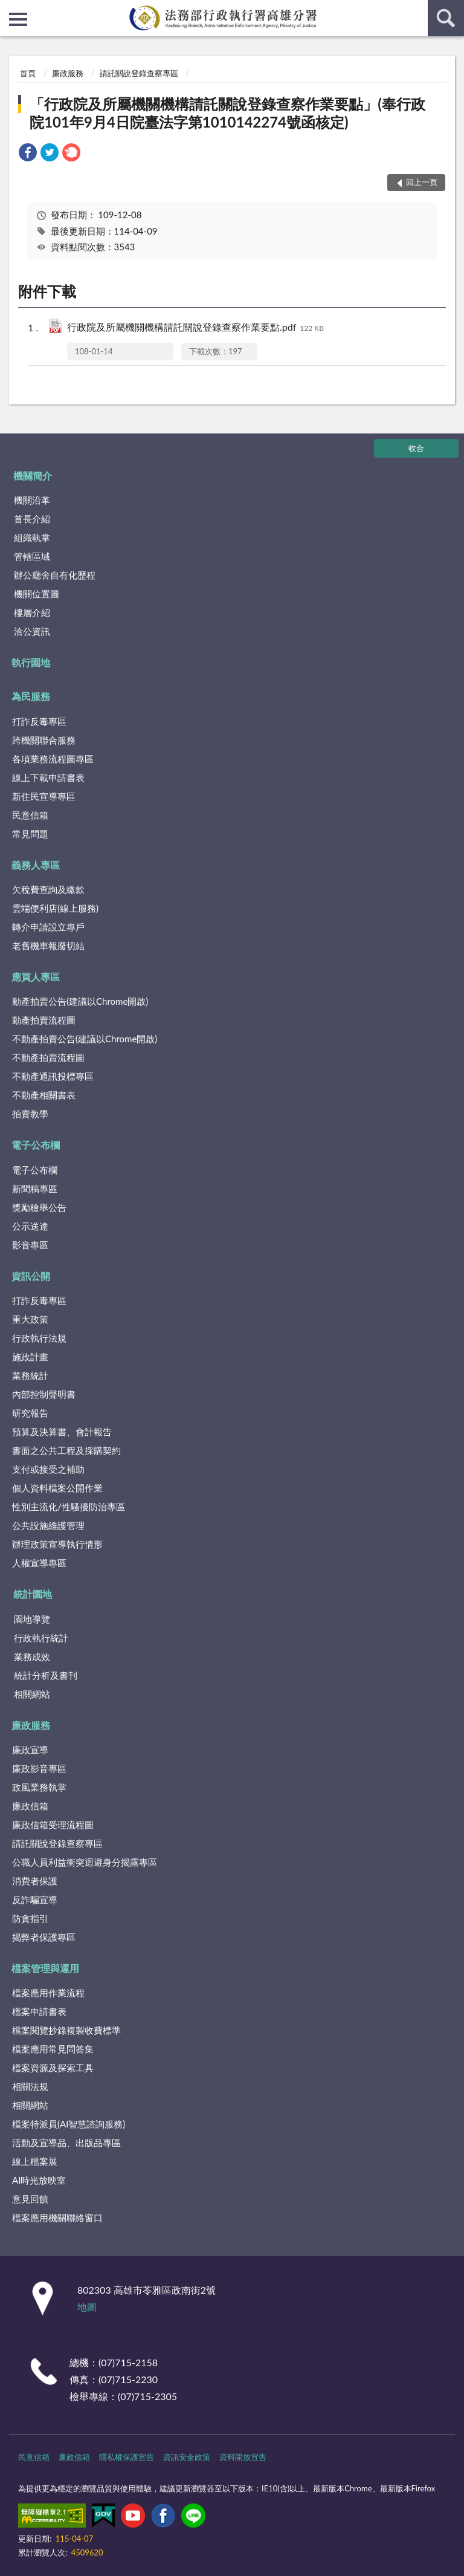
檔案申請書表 (39, 2011)
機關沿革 (32, 500)
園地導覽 (32, 1619)
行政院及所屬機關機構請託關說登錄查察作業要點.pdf (195, 328)
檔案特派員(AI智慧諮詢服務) (68, 2123)
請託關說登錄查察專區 (139, 73)
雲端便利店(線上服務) (55, 908)
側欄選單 (18, 19)
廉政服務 (67, 73)
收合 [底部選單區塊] (416, 448)
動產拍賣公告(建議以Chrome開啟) (80, 1001)
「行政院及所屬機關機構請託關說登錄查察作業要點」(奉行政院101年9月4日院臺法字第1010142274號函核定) (227, 113)
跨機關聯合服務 (44, 740)
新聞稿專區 (34, 1188)
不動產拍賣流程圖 (48, 1057)
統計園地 (32, 1594)
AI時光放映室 (39, 2180)
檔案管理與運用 (45, 1968)
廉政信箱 (30, 1805)
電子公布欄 (35, 1144)
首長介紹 (32, 518)
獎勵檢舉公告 (39, 1207)
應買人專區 (35, 976)
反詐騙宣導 (34, 1899)
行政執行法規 (39, 1337)
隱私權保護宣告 (126, 2457)
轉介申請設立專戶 (48, 926)
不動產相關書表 (44, 1094)
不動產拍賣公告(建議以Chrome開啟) (84, 1038)
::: (10, 9)
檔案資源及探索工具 (53, 2067)
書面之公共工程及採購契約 (66, 1450)
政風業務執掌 (39, 1787)
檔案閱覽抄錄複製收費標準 (66, 2030)
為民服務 (30, 696)
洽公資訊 (32, 631)
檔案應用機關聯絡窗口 (57, 2217)
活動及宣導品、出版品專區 (66, 2142)
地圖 (87, 2306)
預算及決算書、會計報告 (62, 1431)
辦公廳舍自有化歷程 (54, 574)
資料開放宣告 (242, 2457)
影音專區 (30, 1244)
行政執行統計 (41, 1637)
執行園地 (30, 662)
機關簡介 (32, 475)
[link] (28, 153)
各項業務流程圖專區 (53, 758)
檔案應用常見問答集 (53, 2048)
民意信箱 (30, 814)
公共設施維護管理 (48, 1525)
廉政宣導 (30, 1749)
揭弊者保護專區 (44, 1937)
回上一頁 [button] (421, 182)
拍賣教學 (30, 1113)
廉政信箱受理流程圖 (53, 1824)
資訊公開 (30, 1276)
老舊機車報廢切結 (48, 945)
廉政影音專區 (39, 1768)
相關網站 (32, 1694)
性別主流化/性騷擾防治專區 (68, 1506)
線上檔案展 (34, 2161)
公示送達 (30, 1226)
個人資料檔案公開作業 (57, 1487)
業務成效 (32, 1656)
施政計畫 (30, 1356)
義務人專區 (35, 865)
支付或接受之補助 (48, 1469)
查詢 (446, 18)
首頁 (28, 73)
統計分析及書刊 (45, 1675)
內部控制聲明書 (44, 1394)
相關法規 (30, 2086)
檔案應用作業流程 (48, 1992)
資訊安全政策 (186, 2457)
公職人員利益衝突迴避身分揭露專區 (84, 1862)
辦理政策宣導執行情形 (57, 1544)
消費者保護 (34, 1880)
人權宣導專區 (39, 1562)
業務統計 (30, 1375)
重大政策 (30, 1319)
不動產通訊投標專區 (53, 1076)
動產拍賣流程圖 (44, 1019)
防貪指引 (30, 1918)
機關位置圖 (36, 593)
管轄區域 (32, 556)
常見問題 (30, 833)
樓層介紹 (32, 612)
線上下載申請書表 (48, 777)
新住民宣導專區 (44, 796)
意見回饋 (30, 2198)
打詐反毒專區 (39, 721)
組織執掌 (32, 537)
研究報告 (30, 1412)
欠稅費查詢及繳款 (48, 889)
